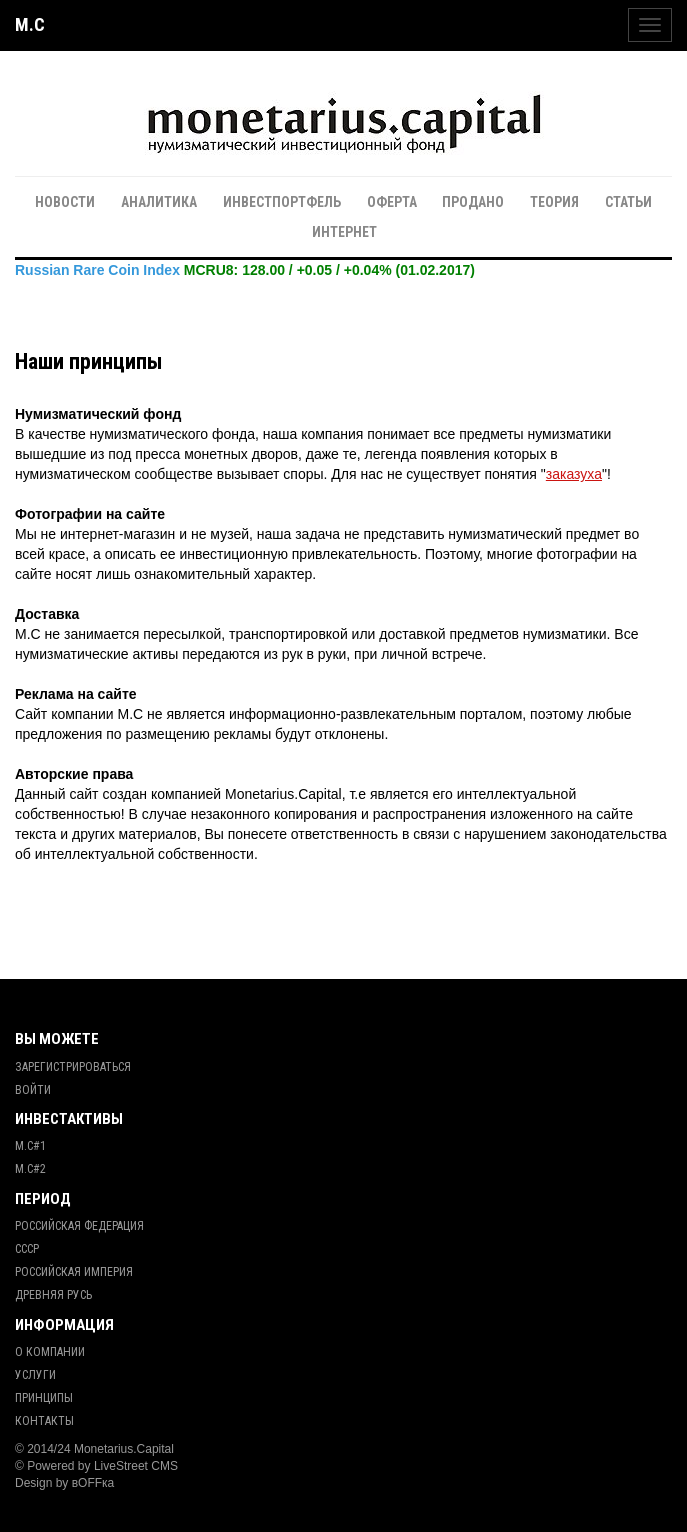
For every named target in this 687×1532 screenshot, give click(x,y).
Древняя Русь (53, 1295)
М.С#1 (30, 1146)
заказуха (574, 474)
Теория (554, 202)
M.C (30, 24)
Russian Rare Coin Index (97, 270)
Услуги (35, 1375)
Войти (33, 1090)
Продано (473, 202)
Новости (65, 202)
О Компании (50, 1352)
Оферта (392, 202)
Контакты (44, 1421)
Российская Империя (74, 1272)
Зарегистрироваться (73, 1067)
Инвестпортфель (282, 202)
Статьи (628, 202)
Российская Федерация (79, 1226)
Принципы (44, 1398)
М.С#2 (30, 1169)
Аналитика (159, 202)
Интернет (344, 232)
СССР (27, 1249)
